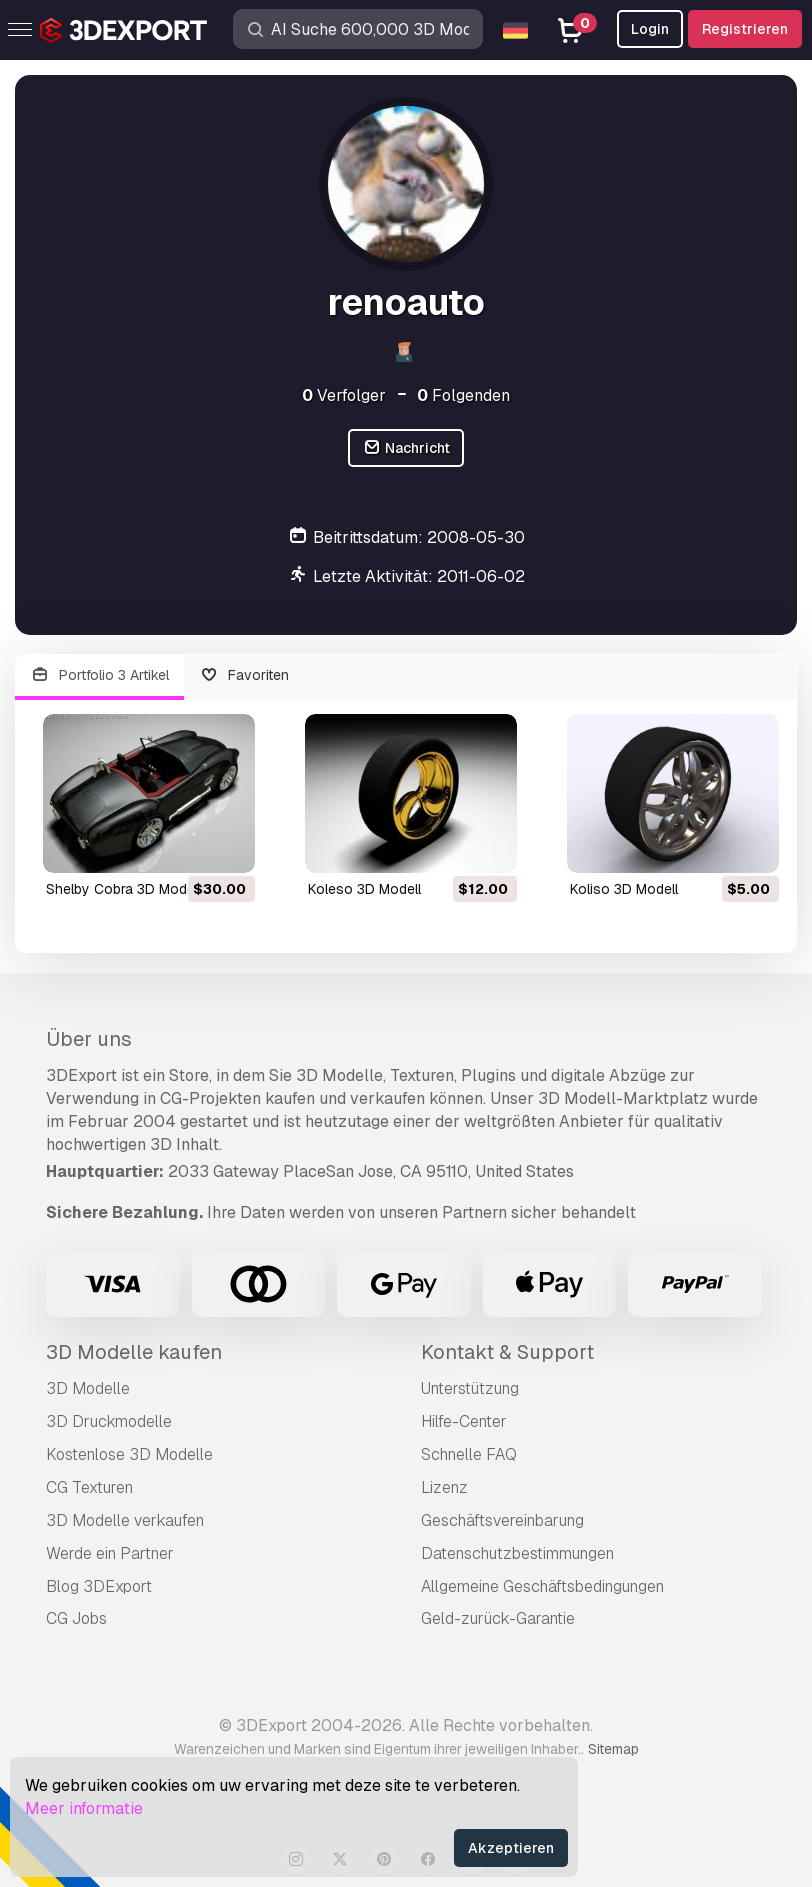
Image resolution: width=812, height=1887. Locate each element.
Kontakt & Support (507, 1352)
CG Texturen (89, 1487)
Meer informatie (84, 1808)
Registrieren (745, 29)
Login (650, 29)
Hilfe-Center (464, 1421)
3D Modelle (88, 1388)
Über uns (89, 1039)
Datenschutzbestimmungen (517, 1553)
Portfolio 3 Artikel (99, 675)
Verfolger (344, 395)
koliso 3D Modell (624, 889)
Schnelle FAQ (469, 1454)
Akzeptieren (511, 1848)
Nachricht (406, 448)
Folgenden (463, 395)
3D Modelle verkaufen (125, 1520)
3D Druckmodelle (109, 1421)
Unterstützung (470, 1388)
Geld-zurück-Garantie (498, 1618)
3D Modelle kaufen (134, 1352)
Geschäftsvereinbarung (502, 1520)
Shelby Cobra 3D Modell (123, 889)
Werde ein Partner (110, 1553)
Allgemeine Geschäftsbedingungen (542, 1586)
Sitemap (613, 1749)
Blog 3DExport (99, 1586)
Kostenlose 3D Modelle (129, 1454)
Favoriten (245, 675)
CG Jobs (76, 1618)
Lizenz (444, 1487)
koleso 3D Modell (364, 889)
